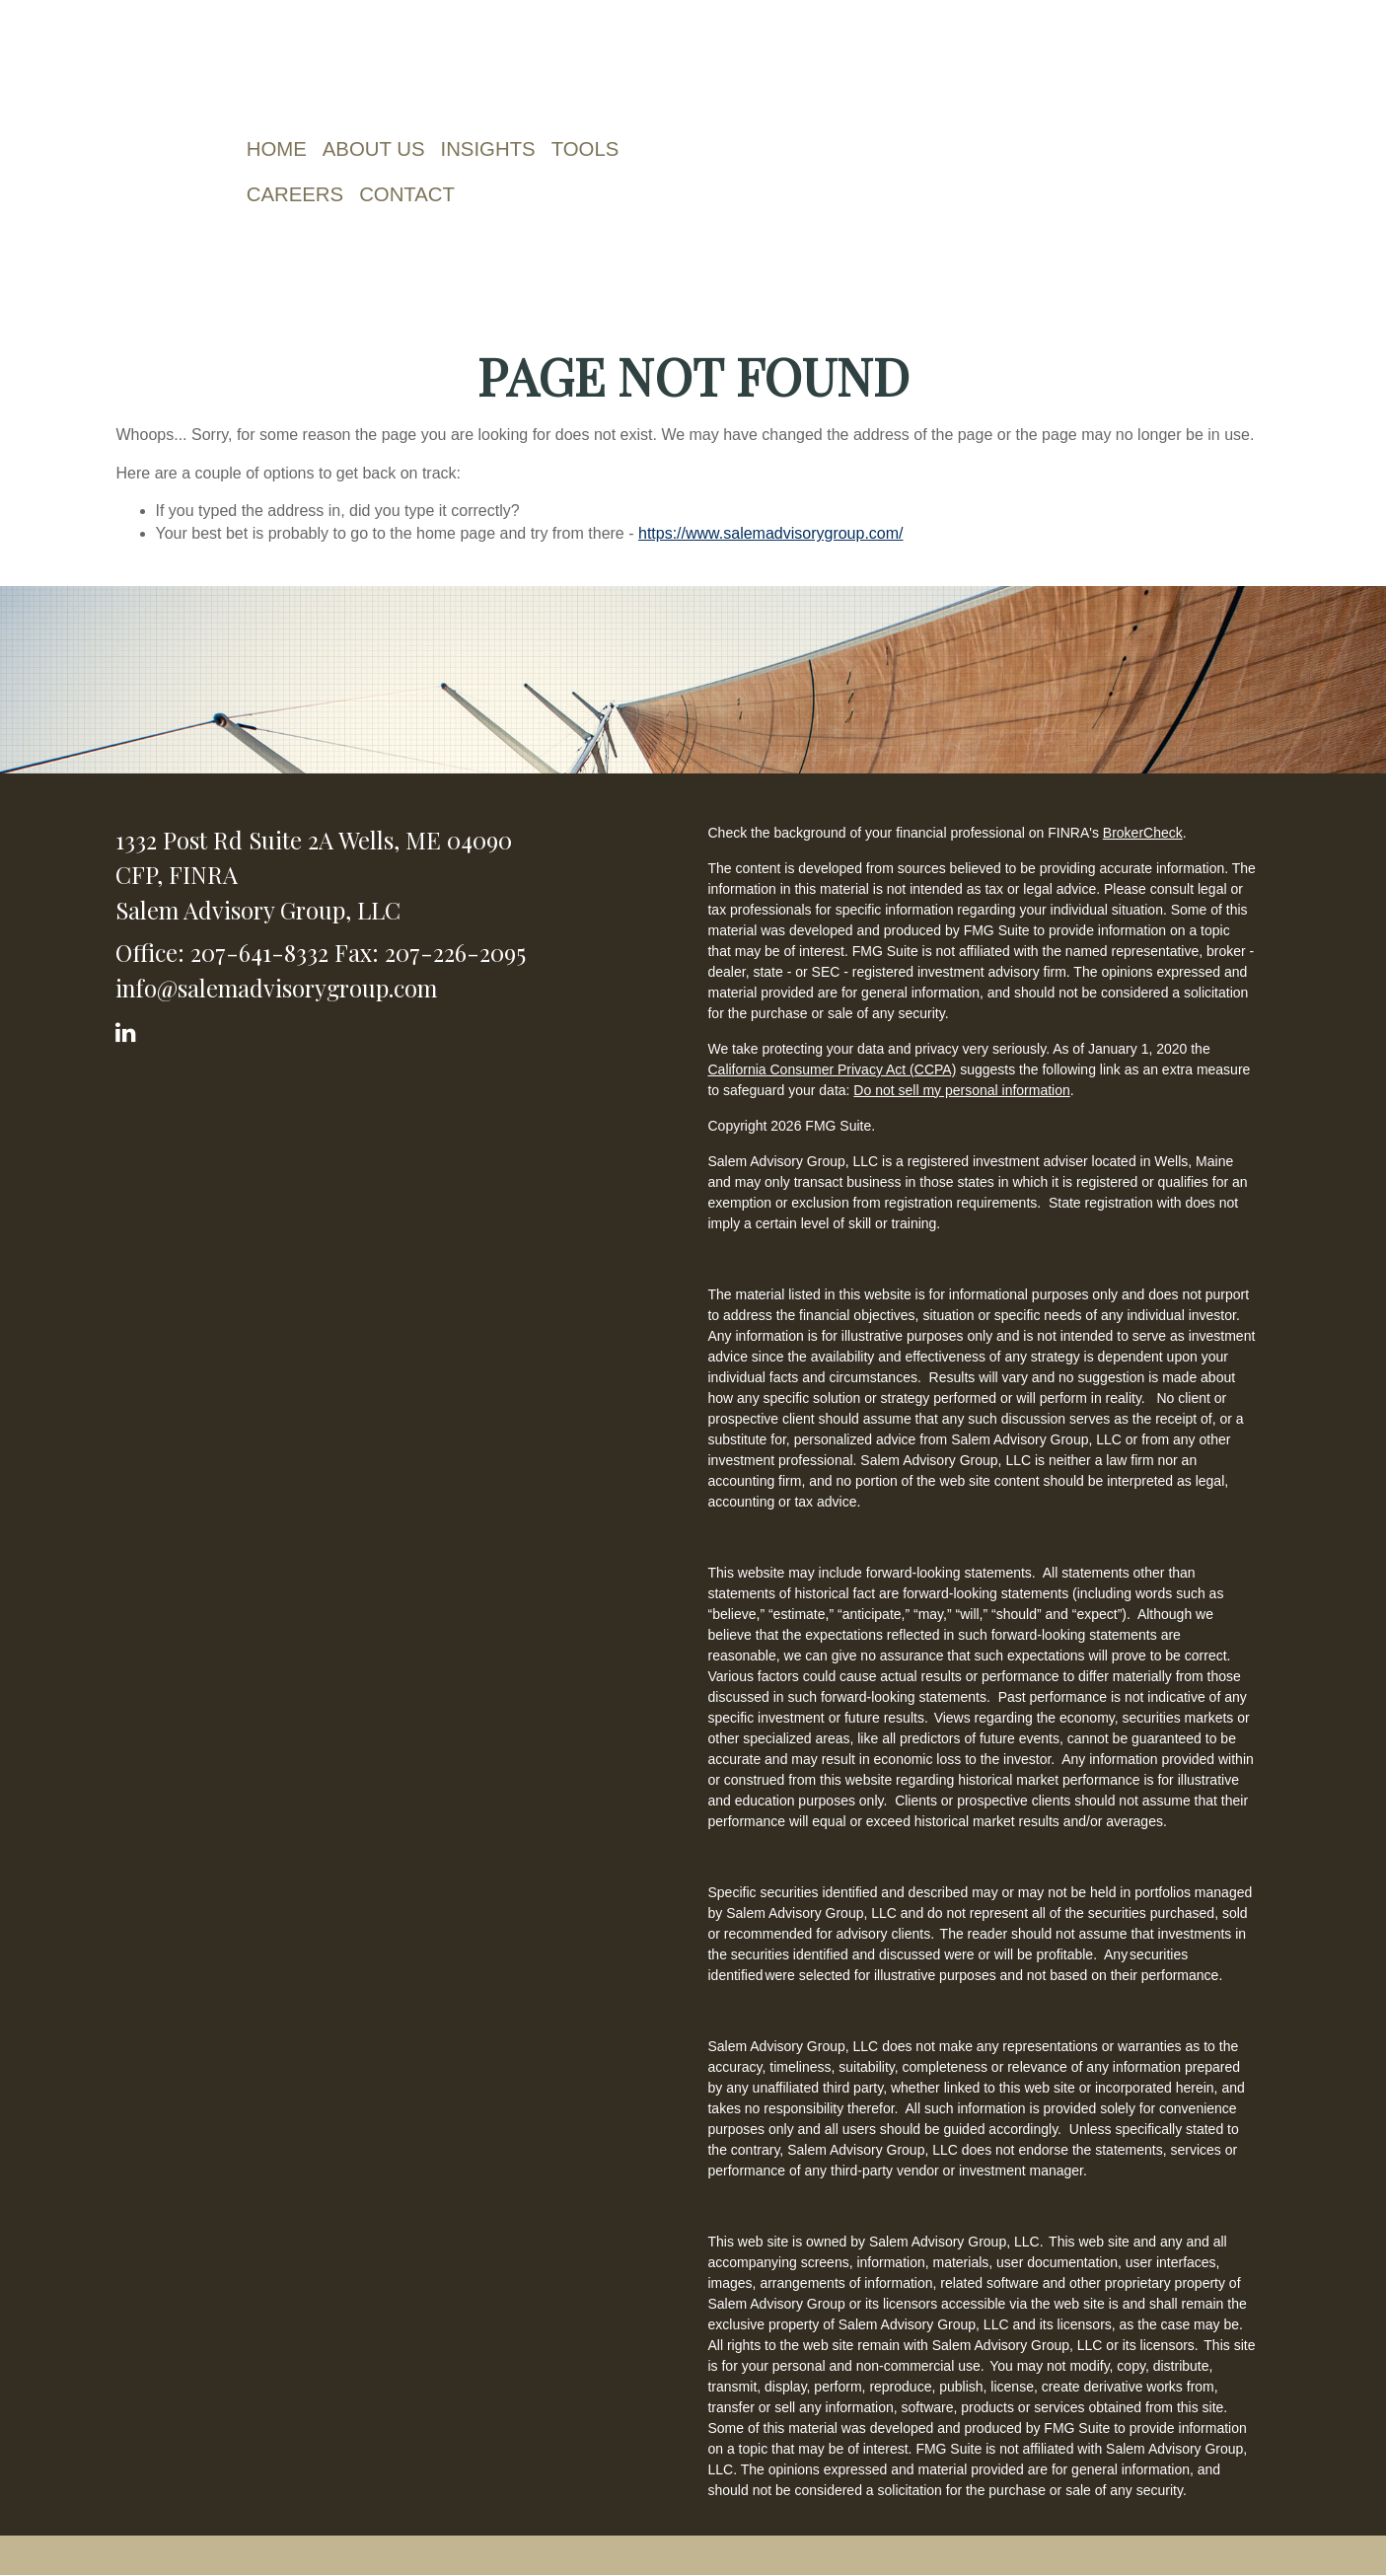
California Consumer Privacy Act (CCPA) (831, 1069)
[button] (377, 149)
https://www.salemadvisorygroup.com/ (771, 533)
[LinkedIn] (128, 1028)
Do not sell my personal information (961, 1090)
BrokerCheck (1143, 833)
